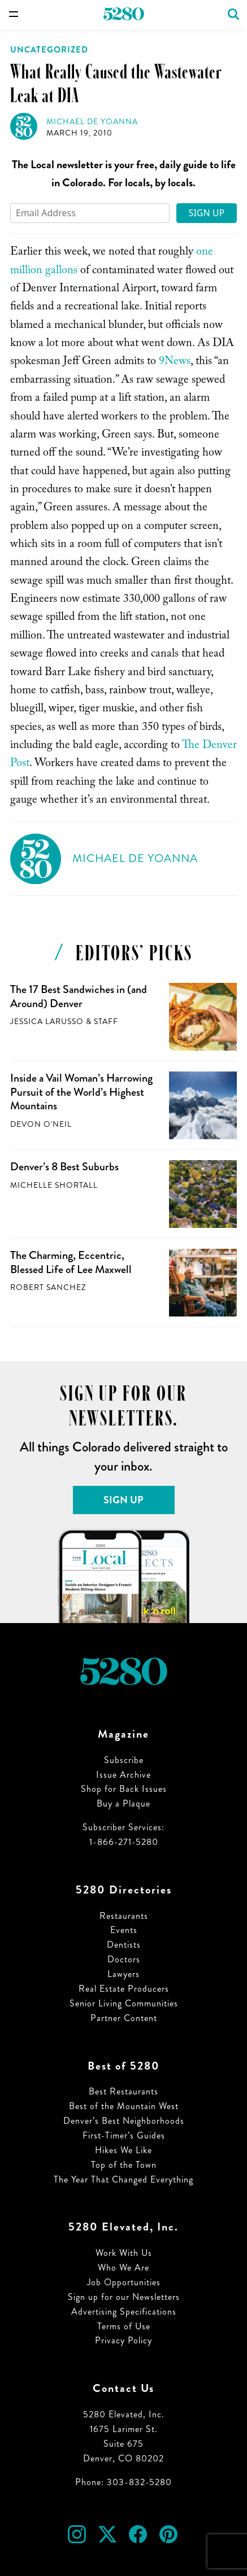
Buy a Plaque (123, 1803)
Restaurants (123, 1915)
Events (123, 1929)
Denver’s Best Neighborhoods (123, 2120)
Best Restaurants (123, 2091)
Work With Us (124, 2252)
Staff (106, 1021)
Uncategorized (49, 49)
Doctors (123, 1959)
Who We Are (123, 2267)
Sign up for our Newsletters (124, 2296)
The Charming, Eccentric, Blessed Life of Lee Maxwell (71, 1262)
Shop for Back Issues (124, 1788)
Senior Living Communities (124, 2003)
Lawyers (123, 1973)
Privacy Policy (123, 2340)
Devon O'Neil (41, 1124)
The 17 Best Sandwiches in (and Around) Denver (78, 996)
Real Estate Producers (124, 1988)
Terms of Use (123, 2326)
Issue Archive (123, 1774)
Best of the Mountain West (124, 2106)
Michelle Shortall (54, 1185)
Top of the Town (124, 2164)
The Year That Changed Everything (123, 2179)
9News (174, 362)
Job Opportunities (124, 2282)
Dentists (124, 1944)
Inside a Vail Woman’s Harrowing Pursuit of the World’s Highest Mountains (81, 1092)
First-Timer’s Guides (124, 2135)
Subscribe (124, 1759)
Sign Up (207, 213)
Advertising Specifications (123, 2311)
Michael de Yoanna (92, 121)
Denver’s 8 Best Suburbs (64, 1166)
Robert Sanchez (48, 1287)
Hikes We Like (123, 2150)
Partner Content (123, 2017)
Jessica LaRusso (47, 1021)
